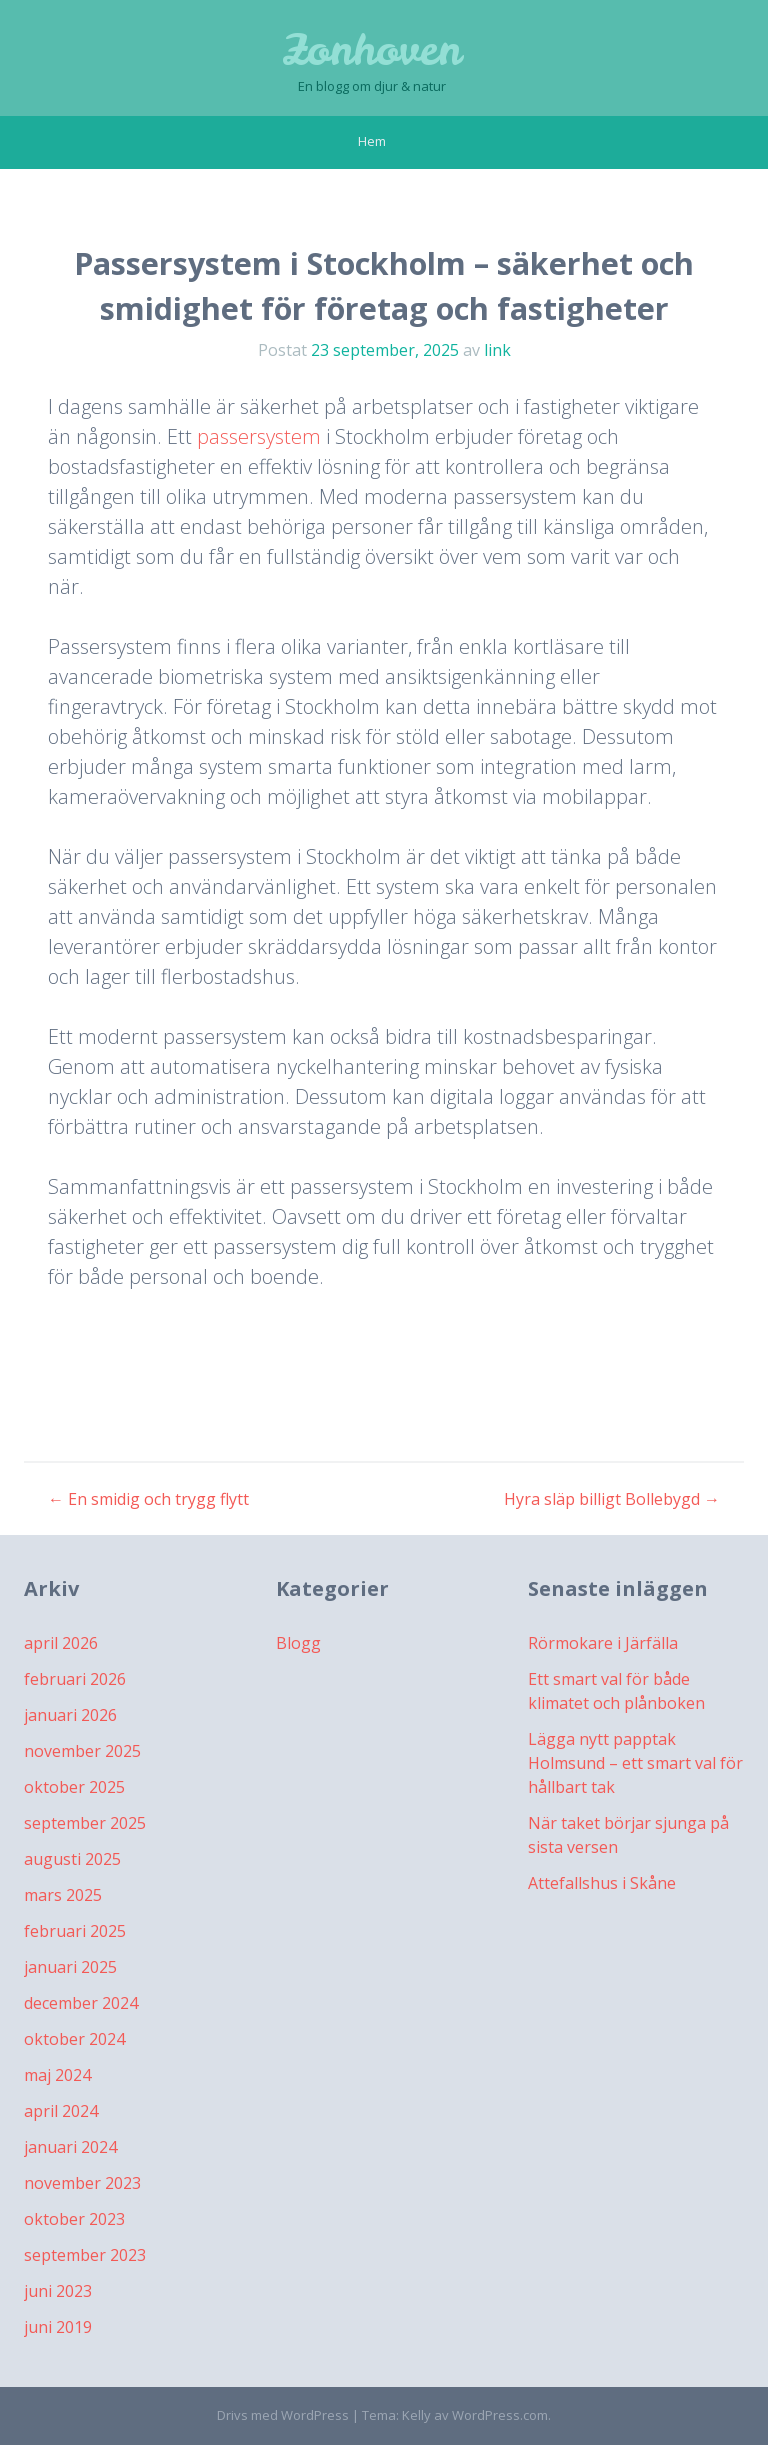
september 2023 (85, 2255)
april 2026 (61, 1643)
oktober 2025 (74, 1787)
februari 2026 (75, 1679)
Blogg (298, 1643)
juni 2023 (58, 2291)
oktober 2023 (74, 2219)
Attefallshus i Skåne (602, 1883)
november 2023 (82, 2183)
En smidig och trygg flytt (148, 1499)
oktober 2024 (74, 2039)
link (497, 350)
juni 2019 (58, 2327)
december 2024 (81, 2003)
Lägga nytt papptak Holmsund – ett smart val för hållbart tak (635, 1763)
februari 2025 (75, 1931)
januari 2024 (70, 2147)
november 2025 (82, 1751)
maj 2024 (57, 2075)
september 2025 (85, 1823)
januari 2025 (70, 1967)
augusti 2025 (72, 1859)
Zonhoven (372, 50)
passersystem (259, 436)
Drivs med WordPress (283, 2415)
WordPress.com (500, 2415)
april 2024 (61, 2111)
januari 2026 (70, 1715)
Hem (372, 141)
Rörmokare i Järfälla (603, 1643)
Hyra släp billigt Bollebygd (612, 1499)
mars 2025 (63, 1895)
